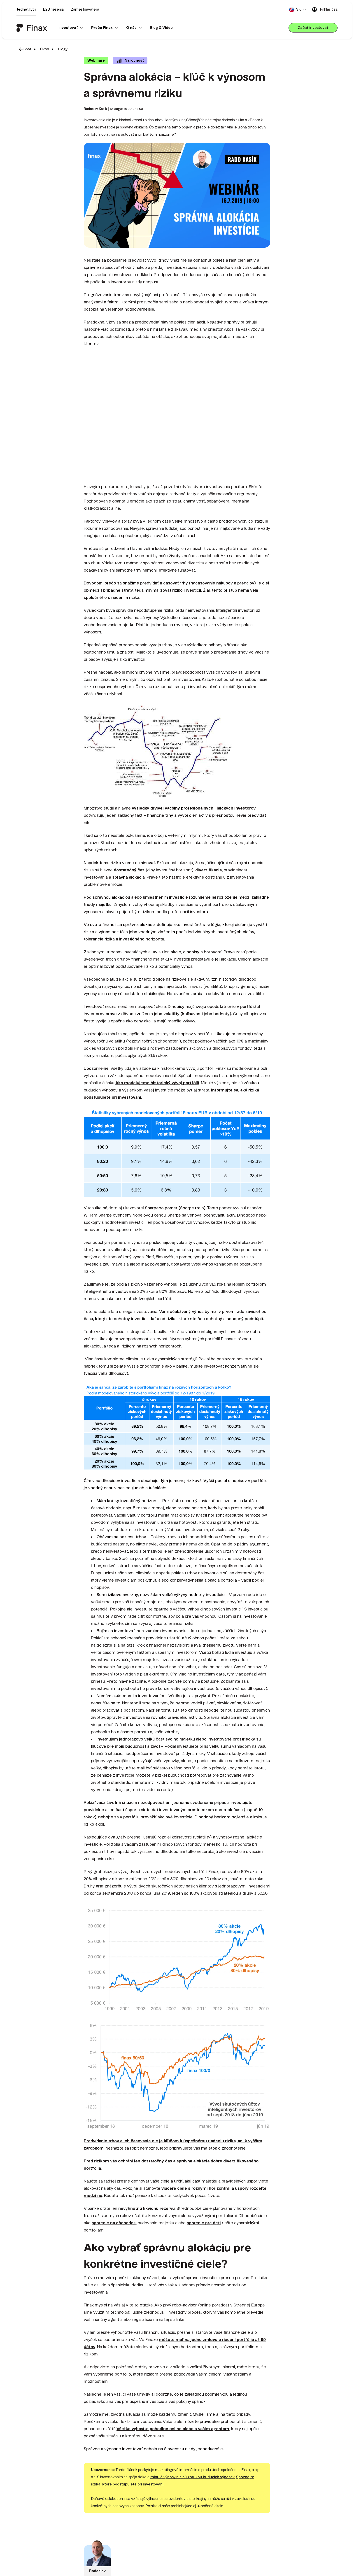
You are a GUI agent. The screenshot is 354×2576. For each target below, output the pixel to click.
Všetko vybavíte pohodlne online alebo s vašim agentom (172, 2428)
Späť (24, 49)
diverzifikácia (208, 870)
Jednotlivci (26, 9)
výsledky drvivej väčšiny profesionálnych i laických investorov (194, 808)
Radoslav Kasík (95, 109)
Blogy (63, 49)
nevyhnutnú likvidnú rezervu (146, 2208)
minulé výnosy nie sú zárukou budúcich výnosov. (192, 2477)
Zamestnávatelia (85, 9)
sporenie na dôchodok (114, 2222)
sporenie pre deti (204, 2222)
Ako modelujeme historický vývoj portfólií (157, 1082)
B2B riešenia (53, 9)
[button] (297, 9)
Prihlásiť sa (325, 9)
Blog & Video (161, 28)
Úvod (44, 49)
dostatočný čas (129, 870)
